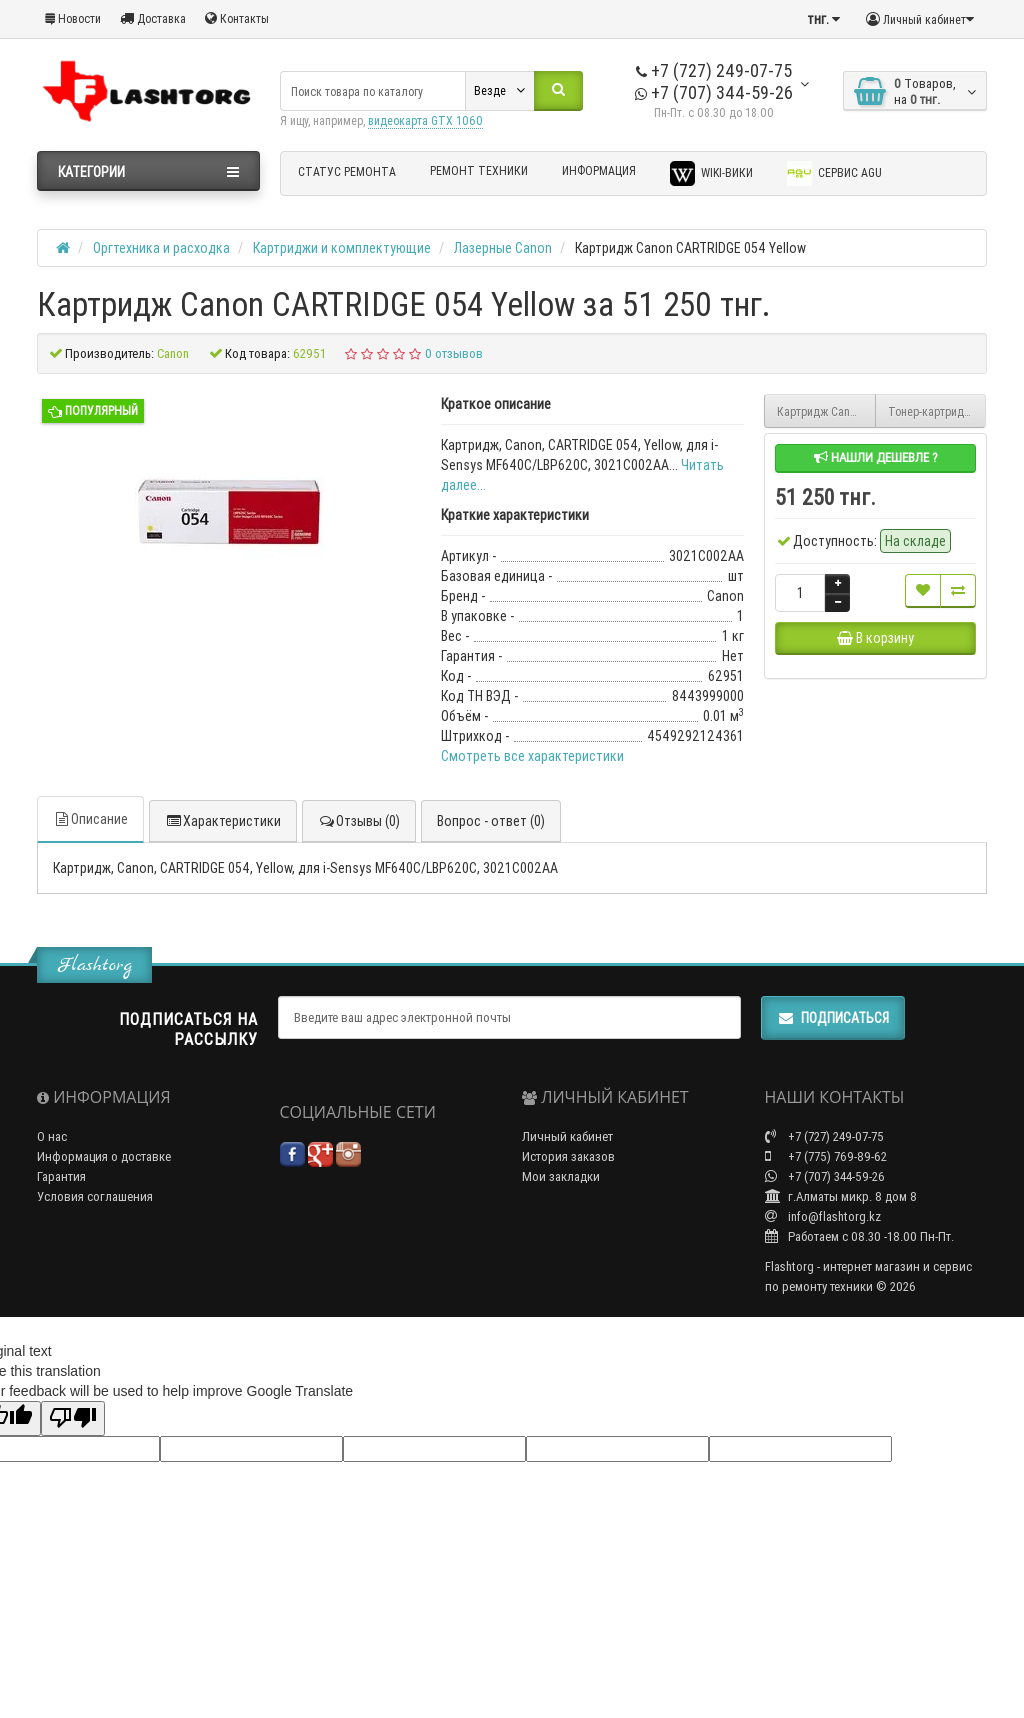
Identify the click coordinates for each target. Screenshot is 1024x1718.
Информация (599, 170)
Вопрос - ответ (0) (491, 821)
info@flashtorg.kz (823, 1216)
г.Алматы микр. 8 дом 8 (841, 1196)
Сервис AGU (834, 173)
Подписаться (833, 1018)
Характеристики (223, 821)
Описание (90, 819)
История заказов (568, 1156)
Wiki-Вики (711, 173)
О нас (52, 1136)
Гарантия (61, 1176)
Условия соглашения (95, 1196)
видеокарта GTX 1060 (425, 120)
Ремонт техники (479, 170)
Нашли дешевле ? (876, 457)
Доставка (153, 18)
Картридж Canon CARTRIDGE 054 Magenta (826, 411)
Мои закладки (561, 1176)
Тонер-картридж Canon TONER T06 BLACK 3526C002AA (937, 411)
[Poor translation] (73, 1418)
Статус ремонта (347, 171)
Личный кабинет (567, 1136)
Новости (73, 18)
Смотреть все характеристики (532, 756)
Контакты (237, 18)
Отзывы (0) (359, 821)
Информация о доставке (104, 1156)
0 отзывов (454, 353)
